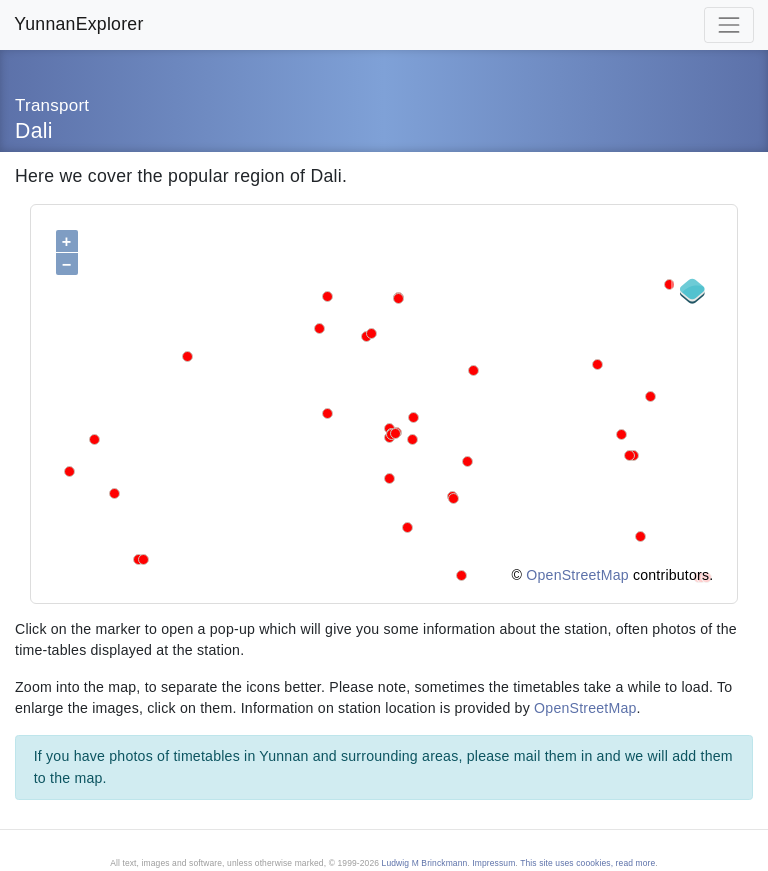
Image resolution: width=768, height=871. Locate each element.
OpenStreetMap (577, 575)
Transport (52, 105)
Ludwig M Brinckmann (425, 863)
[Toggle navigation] (729, 25)
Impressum (493, 863)
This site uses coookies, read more (587, 863)
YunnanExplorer (78, 24)
